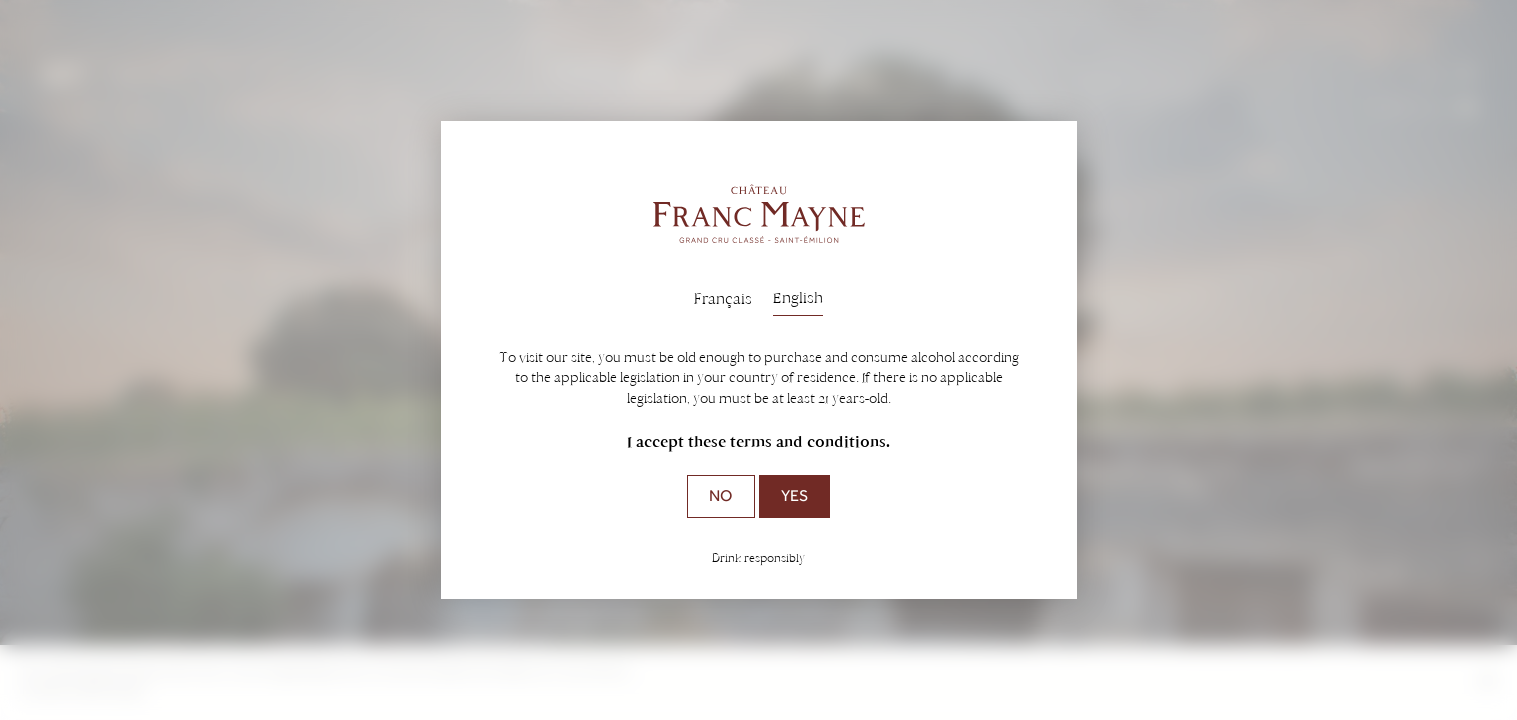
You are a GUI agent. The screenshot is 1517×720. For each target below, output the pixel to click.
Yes (794, 495)
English (798, 297)
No (720, 495)
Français (723, 298)
